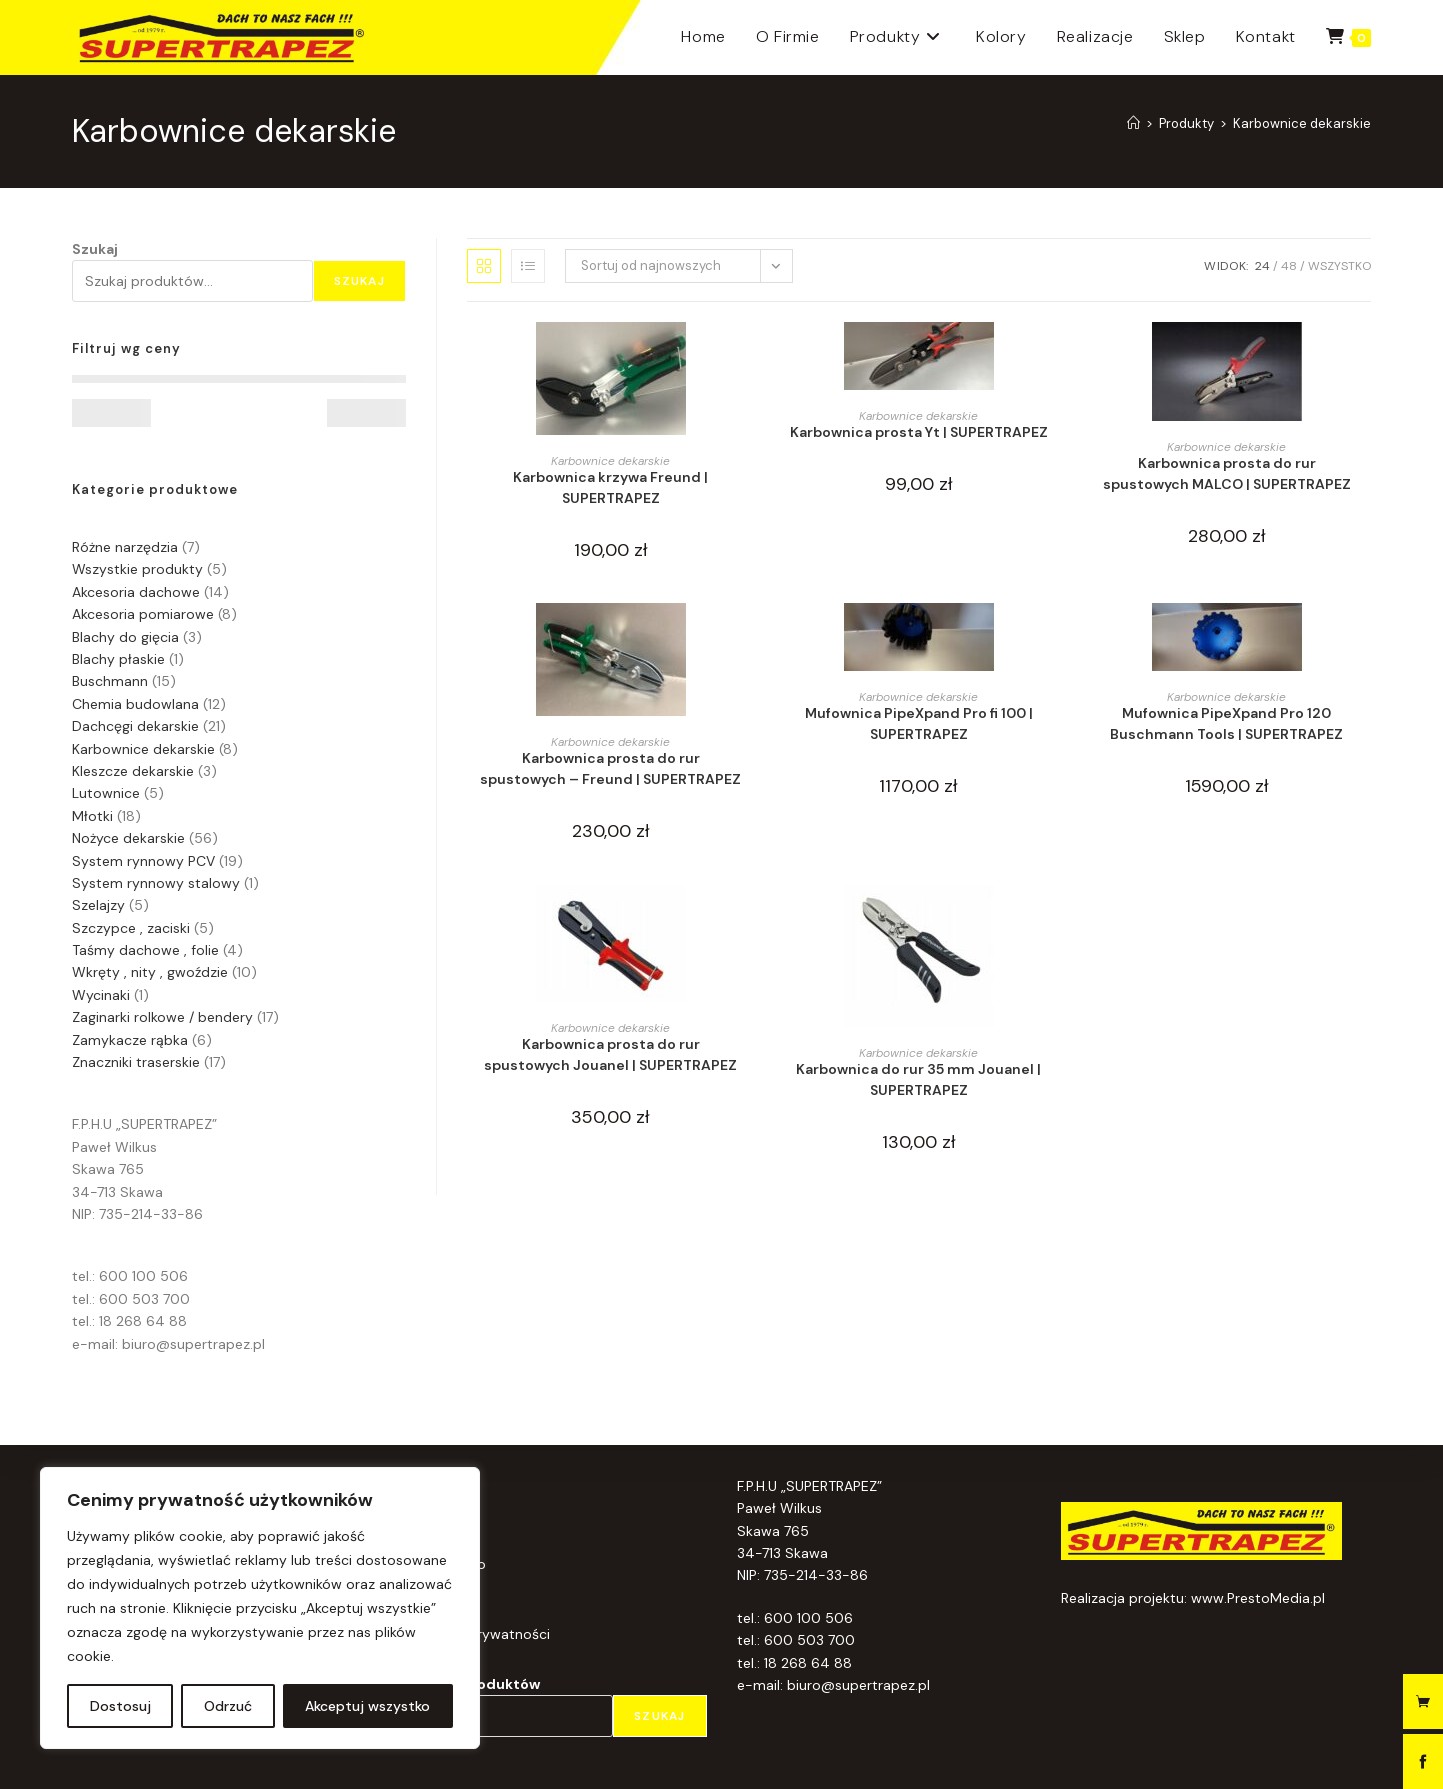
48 (1289, 266)
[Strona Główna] (1133, 123)
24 (1262, 266)
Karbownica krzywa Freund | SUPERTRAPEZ (610, 487)
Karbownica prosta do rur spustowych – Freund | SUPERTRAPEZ (610, 768)
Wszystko (1339, 266)
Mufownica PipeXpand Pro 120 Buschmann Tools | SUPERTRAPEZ (1226, 723)
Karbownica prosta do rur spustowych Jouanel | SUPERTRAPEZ (610, 1054)
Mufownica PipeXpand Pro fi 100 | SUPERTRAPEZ (919, 723)
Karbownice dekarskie (1302, 123)
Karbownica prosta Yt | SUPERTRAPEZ (919, 432)
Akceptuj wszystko (367, 1706)
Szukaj (95, 249)
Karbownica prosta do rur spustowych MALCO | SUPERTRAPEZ (1227, 473)
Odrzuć (228, 1706)
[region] (260, 1608)
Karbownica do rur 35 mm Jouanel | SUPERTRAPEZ (918, 1079)
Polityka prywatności (481, 1634)
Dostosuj (120, 1706)
